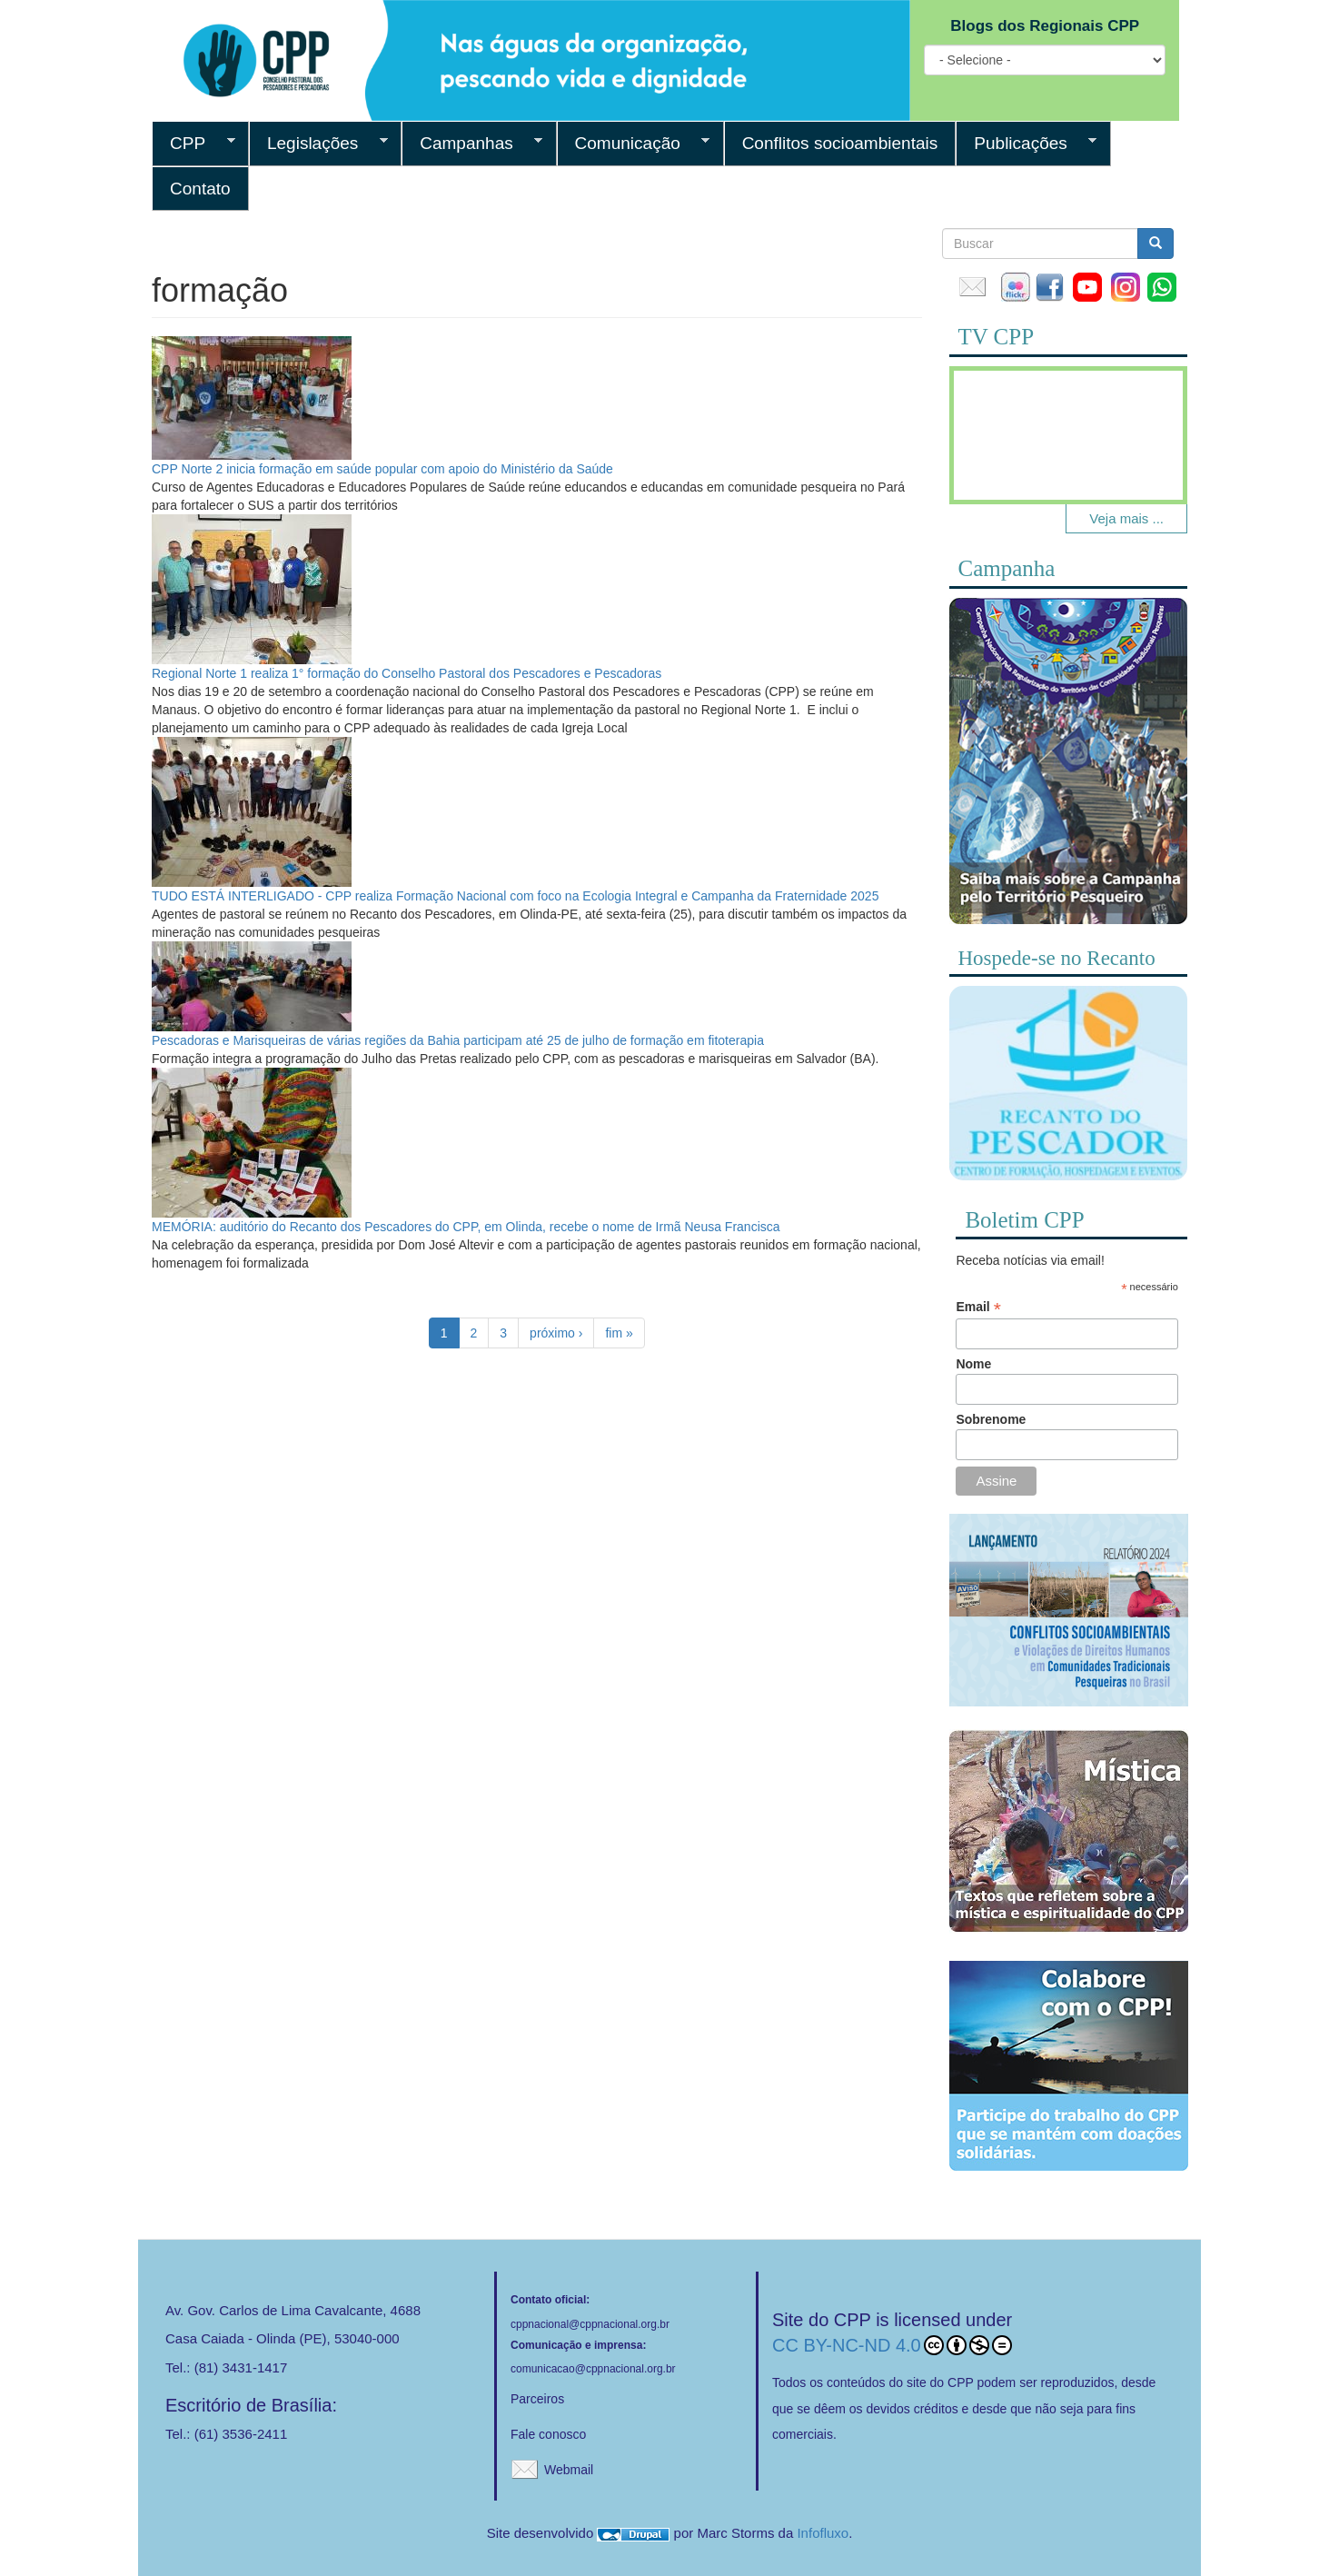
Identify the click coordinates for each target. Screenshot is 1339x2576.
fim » (618, 1333)
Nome (973, 1364)
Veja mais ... (1126, 518)
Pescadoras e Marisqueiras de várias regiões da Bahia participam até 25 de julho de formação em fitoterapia (458, 1040)
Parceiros (537, 2399)
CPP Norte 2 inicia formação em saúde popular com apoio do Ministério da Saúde (382, 469)
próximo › (556, 1333)
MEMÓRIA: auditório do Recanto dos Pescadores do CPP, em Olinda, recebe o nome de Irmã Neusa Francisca (466, 1226)
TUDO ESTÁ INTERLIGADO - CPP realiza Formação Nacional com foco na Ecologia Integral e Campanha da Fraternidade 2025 (515, 896)
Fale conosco (548, 2434)
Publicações (1026, 144)
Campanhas (472, 144)
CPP (193, 144)
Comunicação (633, 144)
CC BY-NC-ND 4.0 (892, 2345)
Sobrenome (991, 1419)
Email (978, 1307)
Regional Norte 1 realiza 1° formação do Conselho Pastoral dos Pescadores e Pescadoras (406, 673)
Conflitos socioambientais (840, 143)
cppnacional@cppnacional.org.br (590, 2324)
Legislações (318, 144)
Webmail (568, 2469)
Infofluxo (822, 2533)
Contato (200, 188)
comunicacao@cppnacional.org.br (593, 2368)
